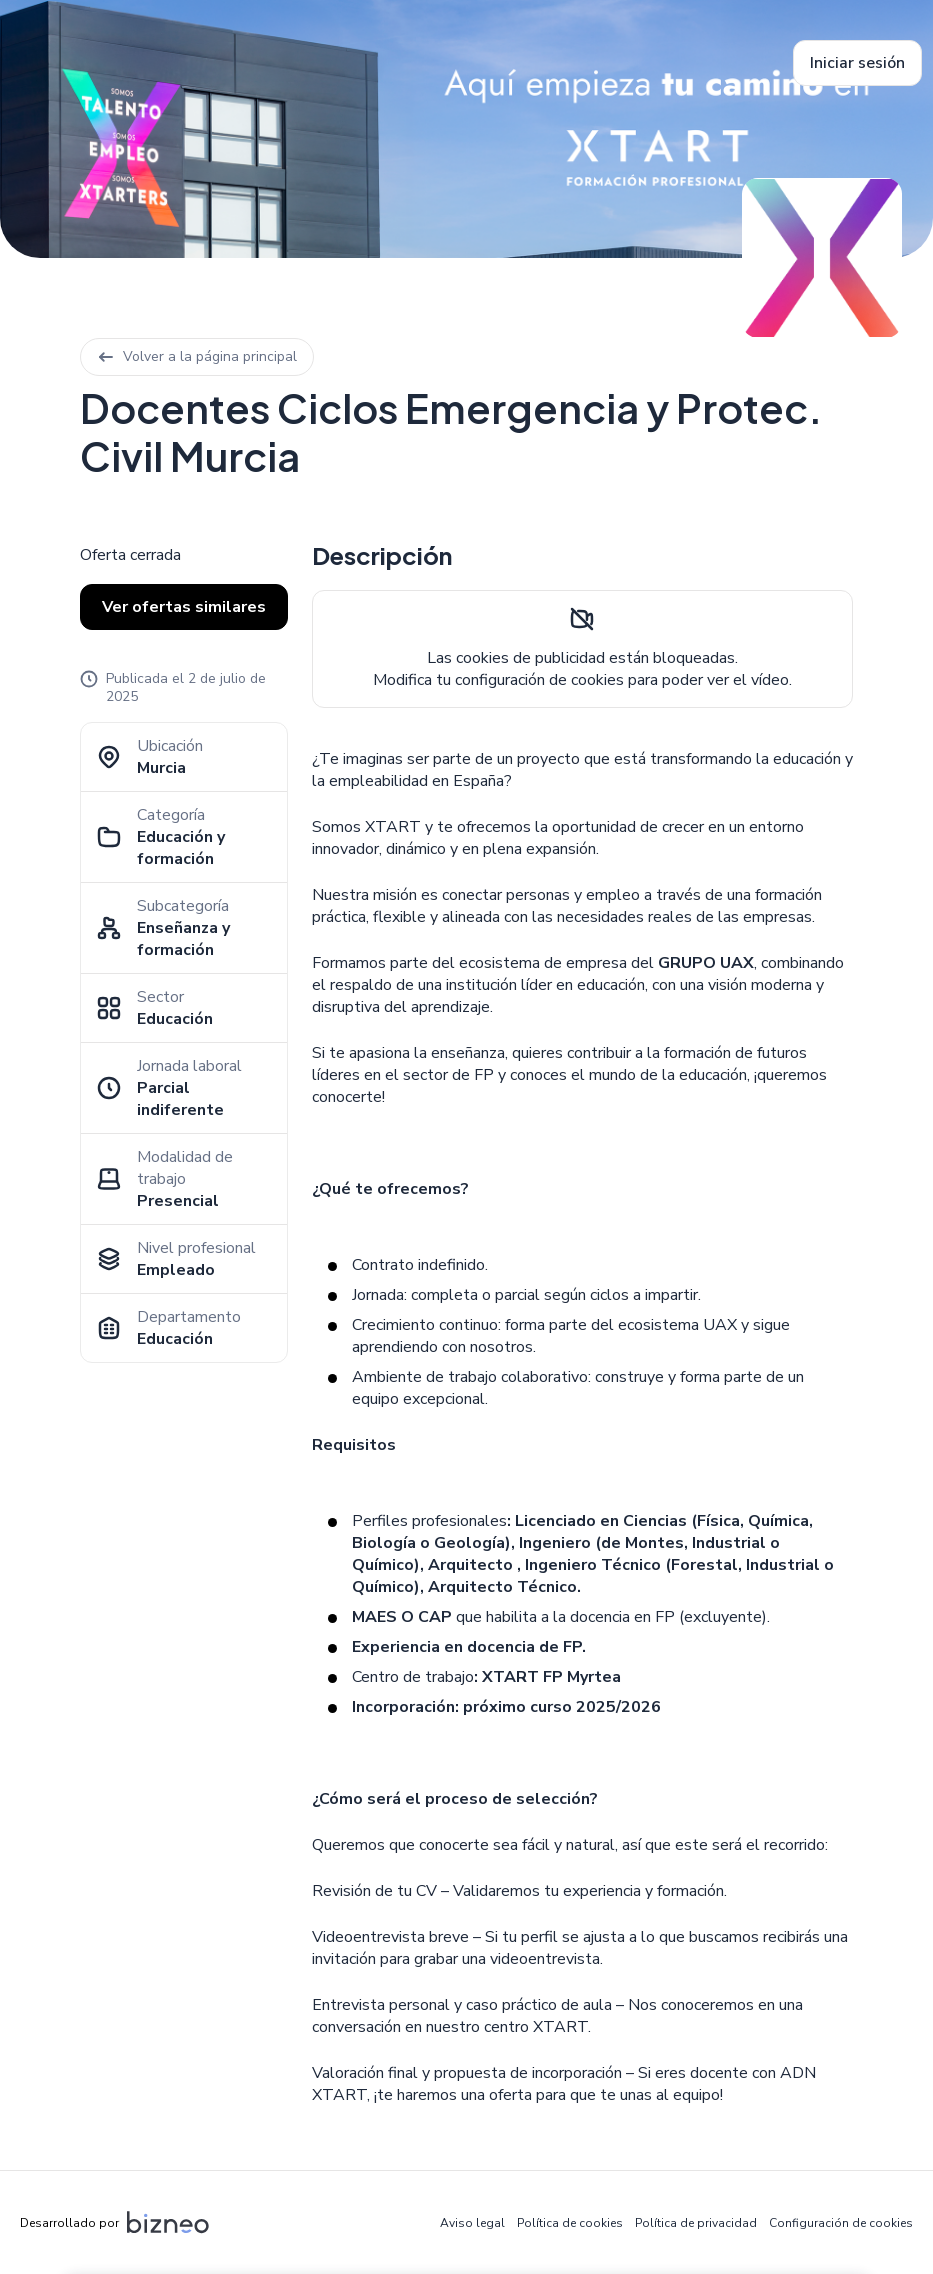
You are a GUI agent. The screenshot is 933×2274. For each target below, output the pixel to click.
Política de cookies (570, 2223)
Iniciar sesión (857, 63)
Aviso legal (472, 2223)
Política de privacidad (696, 2223)
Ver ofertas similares (184, 607)
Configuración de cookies (841, 2223)
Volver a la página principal (197, 356)
